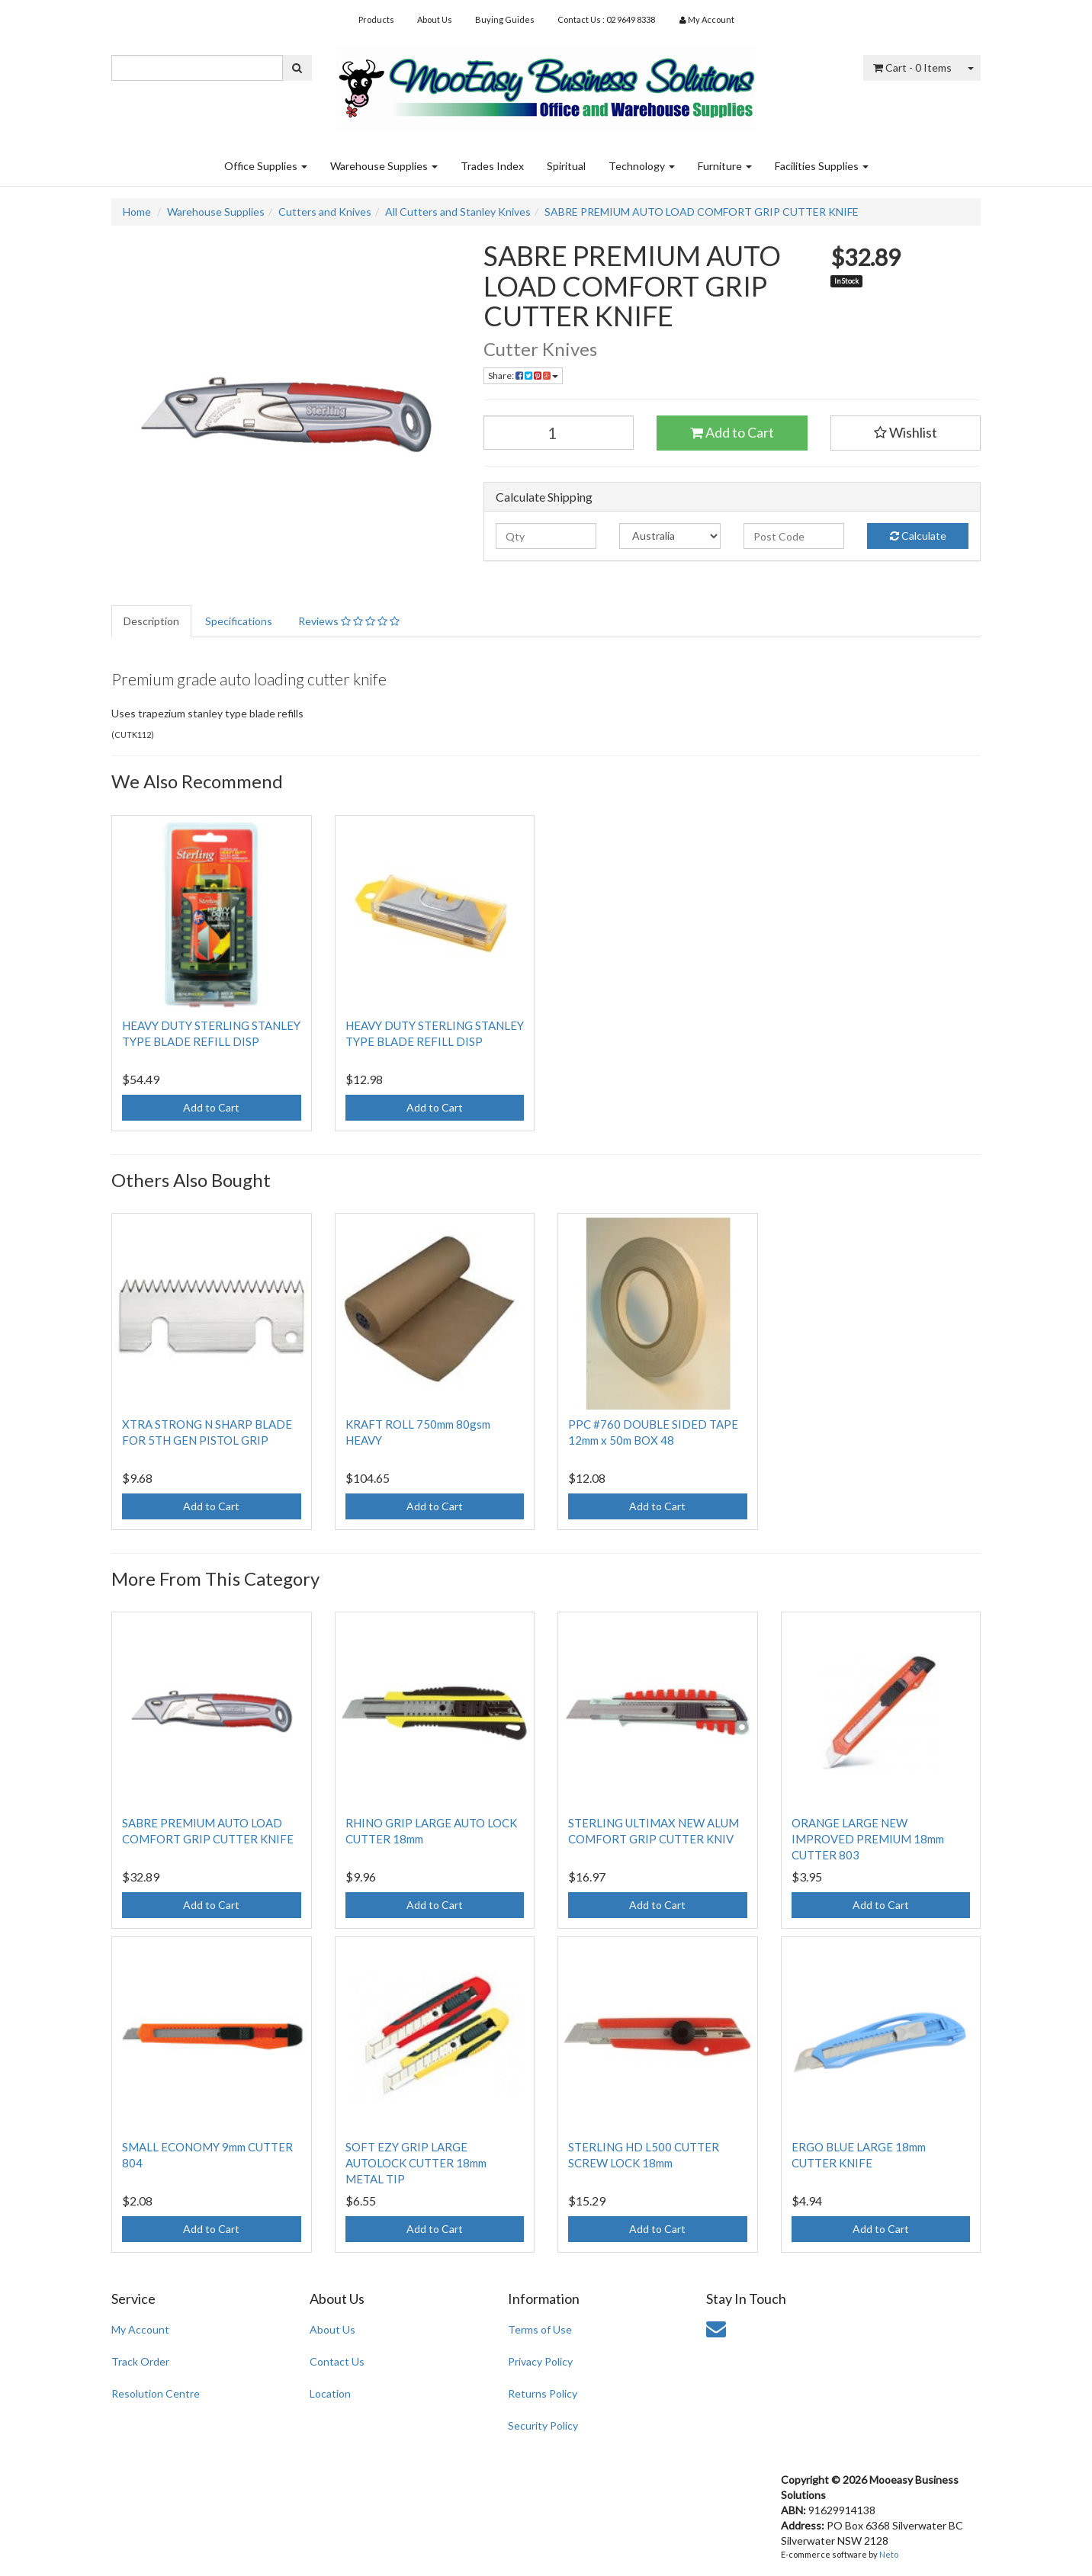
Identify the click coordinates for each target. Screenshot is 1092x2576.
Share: (523, 375)
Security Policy (543, 2425)
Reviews (349, 620)
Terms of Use (540, 2329)
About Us (434, 19)
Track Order (140, 2361)
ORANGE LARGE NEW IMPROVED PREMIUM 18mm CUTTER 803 (868, 1839)
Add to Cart (732, 432)
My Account (140, 2329)
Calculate (918, 535)
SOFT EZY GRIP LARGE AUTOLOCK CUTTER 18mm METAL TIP (416, 2163)
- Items (912, 67)
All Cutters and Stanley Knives (458, 211)
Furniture (725, 165)
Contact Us (337, 2361)
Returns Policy (542, 2393)
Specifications (238, 620)
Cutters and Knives (324, 211)
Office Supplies (265, 165)
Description (151, 620)
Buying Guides (505, 19)
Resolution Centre (155, 2393)
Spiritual (566, 165)
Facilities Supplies (822, 165)
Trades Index (492, 165)
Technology (642, 165)
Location (330, 2393)
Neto (888, 2554)
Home (137, 211)
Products (376, 19)
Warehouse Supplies (384, 165)
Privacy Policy (540, 2361)
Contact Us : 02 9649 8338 (606, 19)
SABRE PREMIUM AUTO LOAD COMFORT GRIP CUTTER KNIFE (701, 211)
